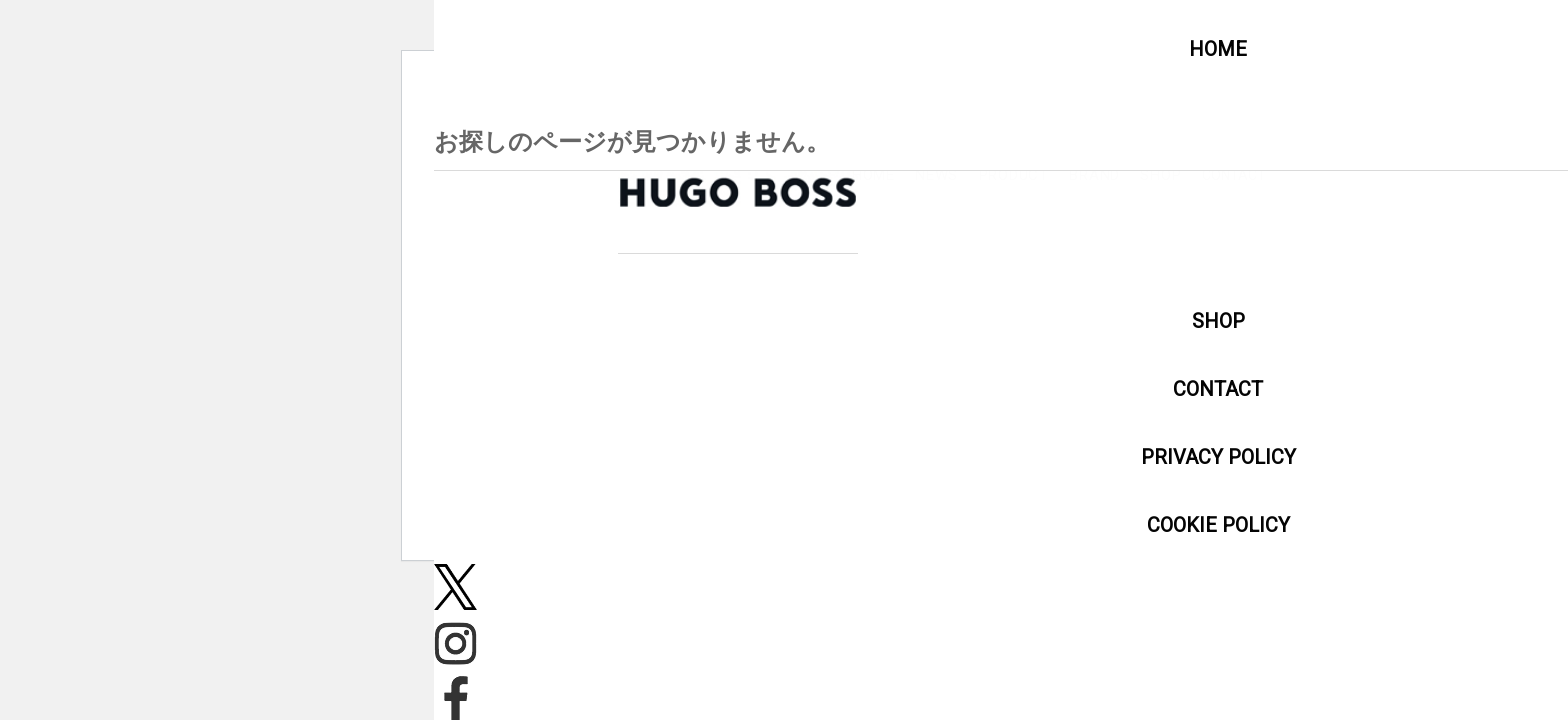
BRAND (1495, 175)
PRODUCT (1387, 175)
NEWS (1282, 175)
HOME (1191, 175)
